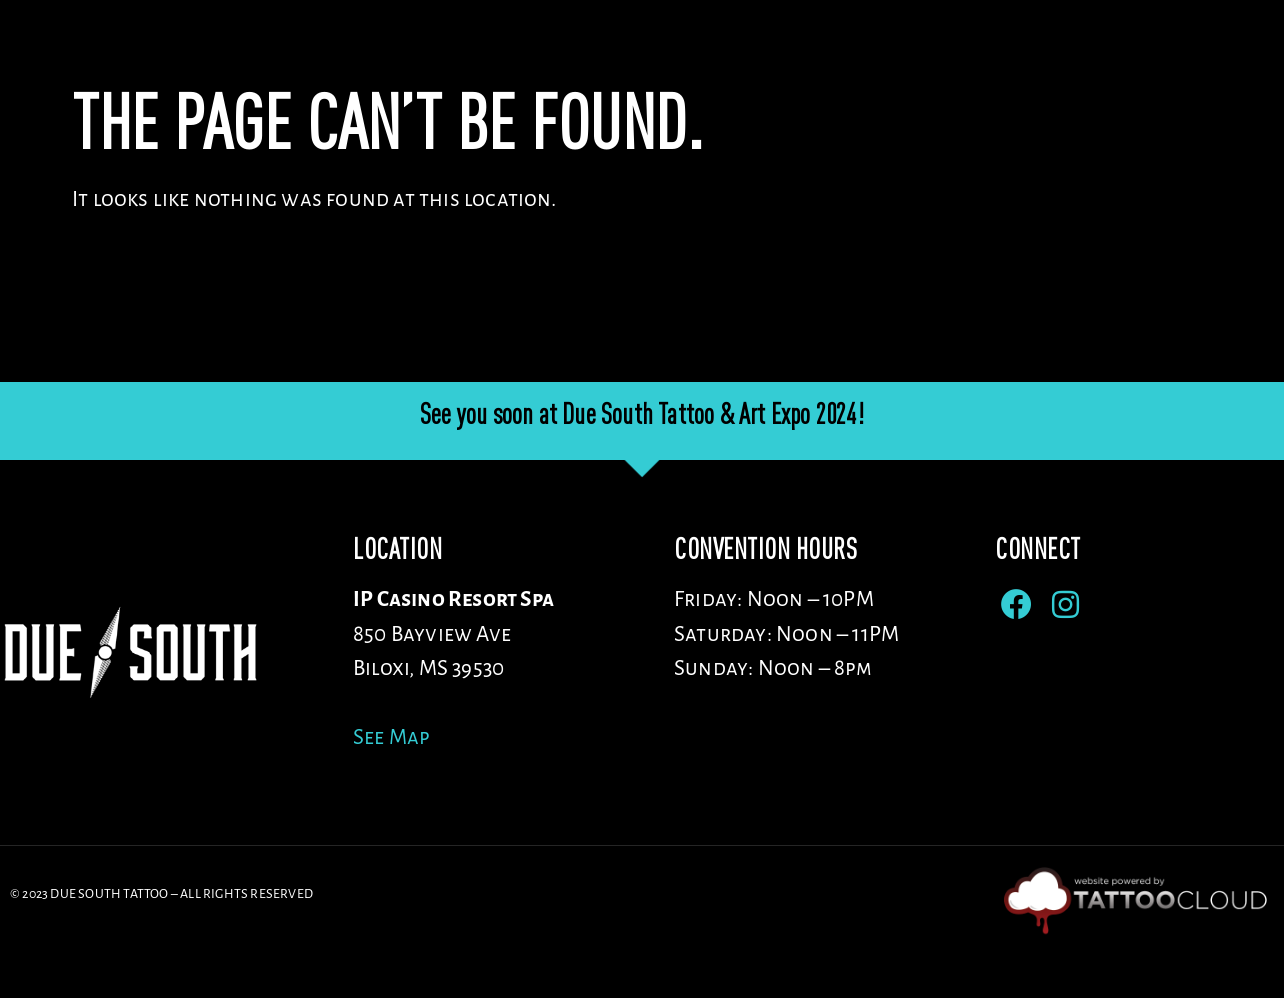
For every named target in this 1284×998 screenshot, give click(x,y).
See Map (391, 788)
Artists (856, 59)
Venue (727, 59)
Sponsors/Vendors (1040, 59)
